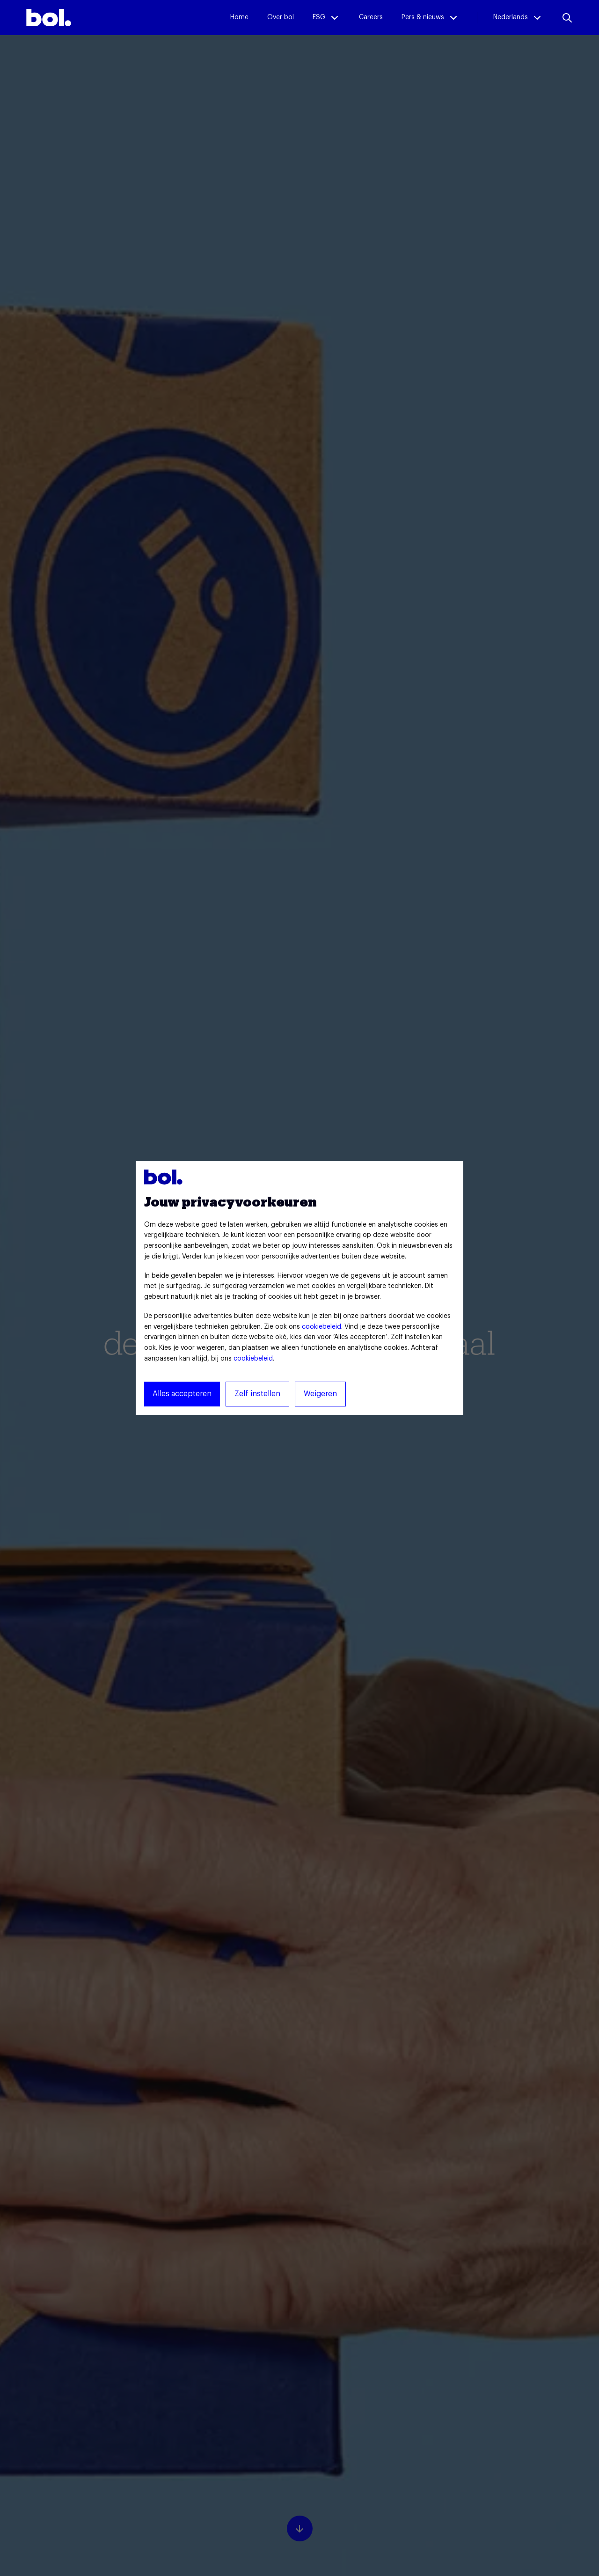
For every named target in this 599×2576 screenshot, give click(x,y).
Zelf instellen (257, 1394)
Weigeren (320, 1394)
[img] (48, 17)
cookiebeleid (321, 1327)
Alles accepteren (182, 1394)
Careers (371, 17)
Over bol (280, 17)
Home (239, 17)
